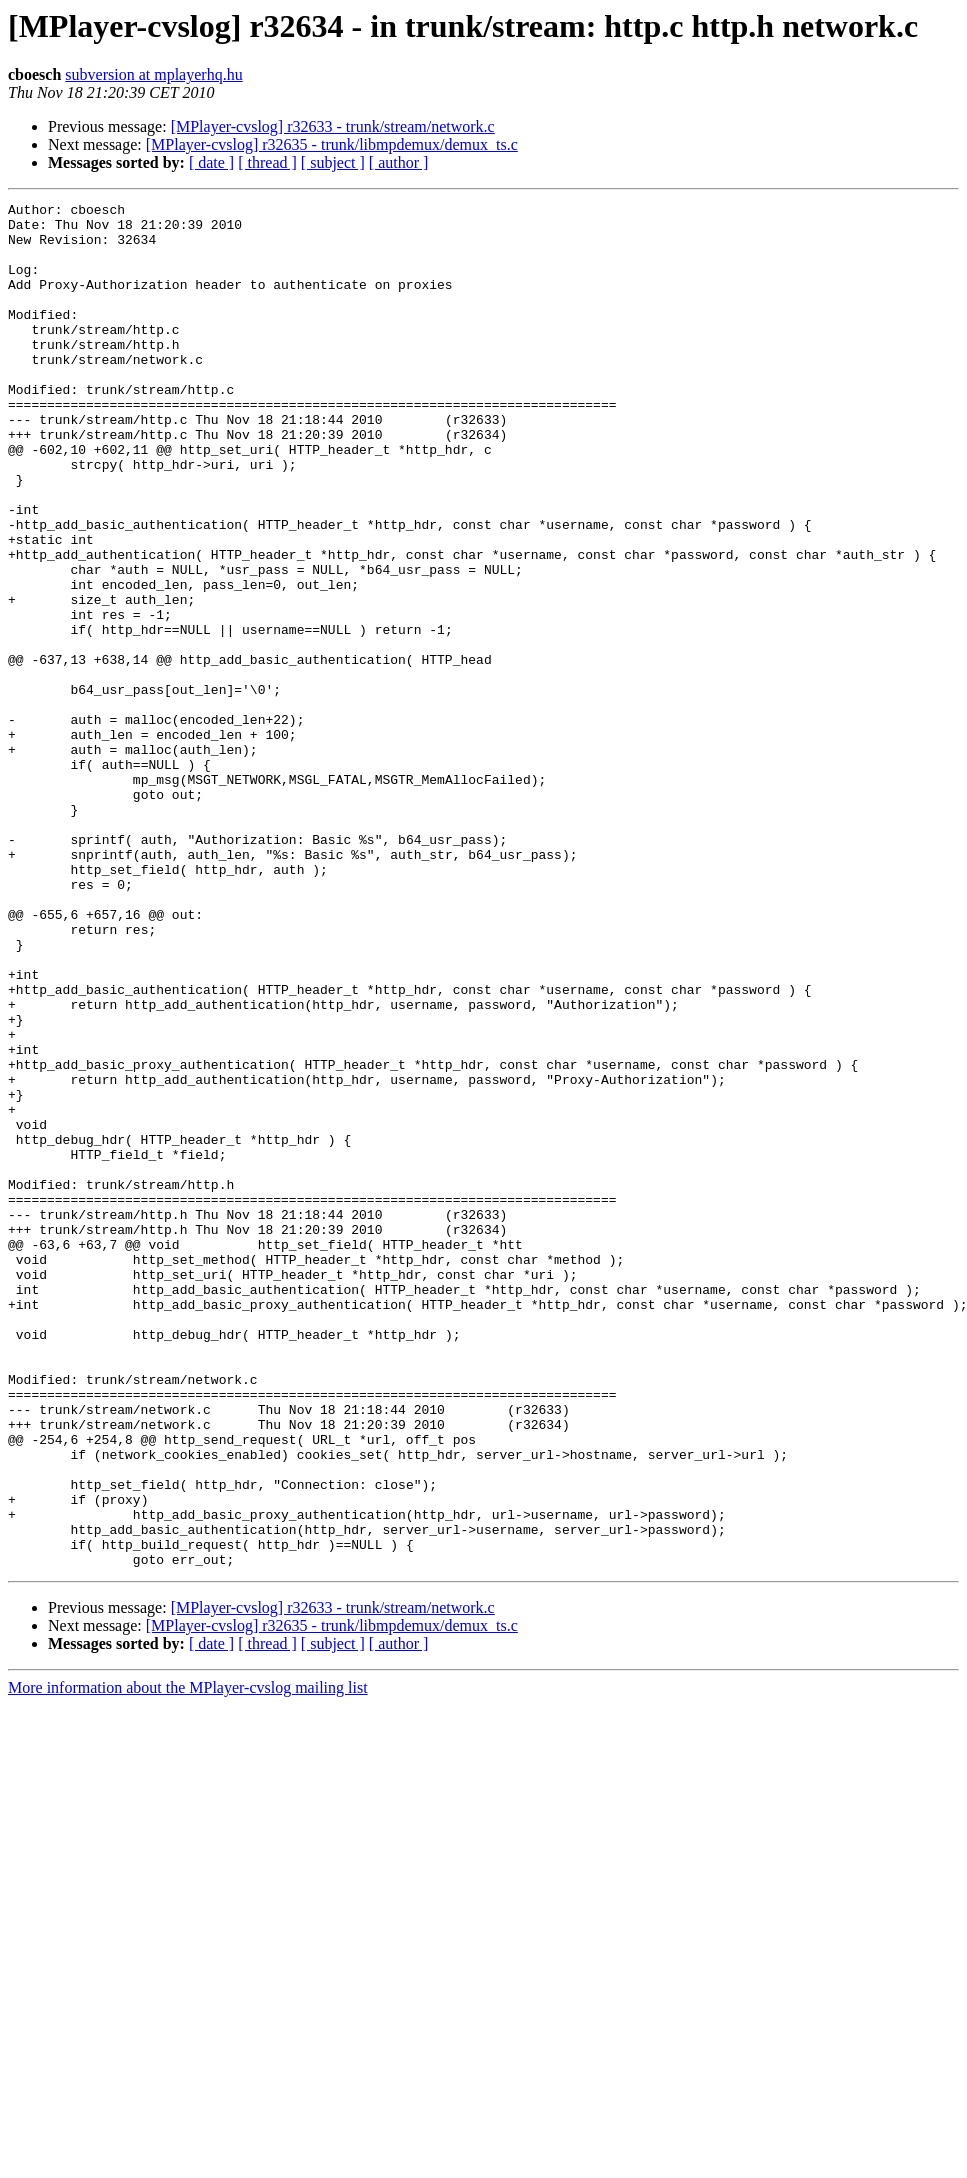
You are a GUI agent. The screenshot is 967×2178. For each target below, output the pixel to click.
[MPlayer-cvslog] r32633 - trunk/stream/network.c (333, 126)
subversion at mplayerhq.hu (153, 74)
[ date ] (211, 162)
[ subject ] (333, 162)
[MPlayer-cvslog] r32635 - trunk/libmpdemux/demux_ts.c (332, 144)
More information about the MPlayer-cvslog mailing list (188, 1960)
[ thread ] (267, 162)
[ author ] (399, 162)
